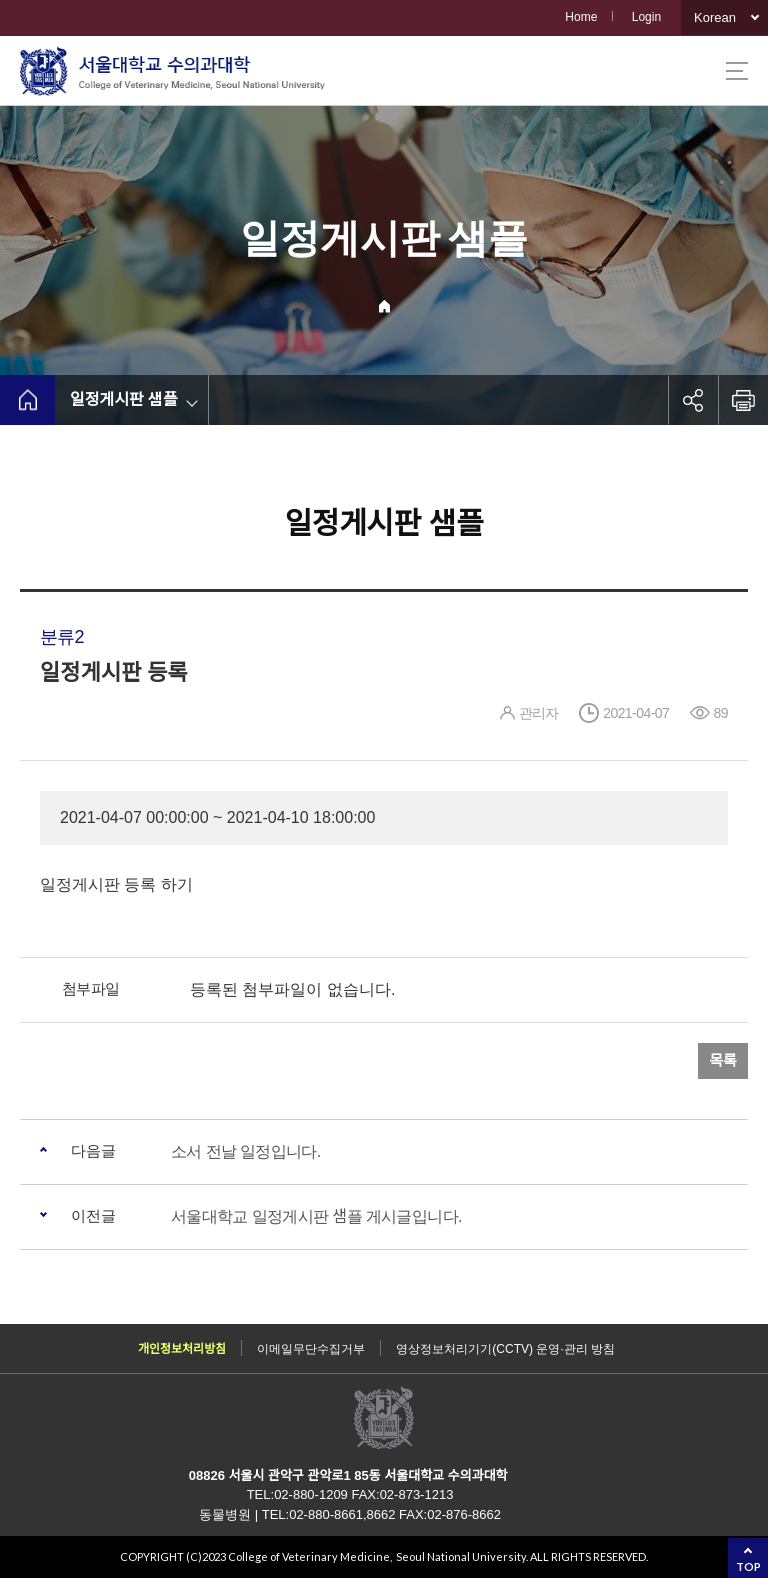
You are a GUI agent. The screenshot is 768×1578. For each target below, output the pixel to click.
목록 (723, 1060)
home (27, 400)
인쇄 (743, 400)
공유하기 (693, 400)
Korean (715, 17)
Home (581, 17)
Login (646, 17)
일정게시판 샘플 (124, 399)
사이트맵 (737, 71)
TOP (748, 1566)
